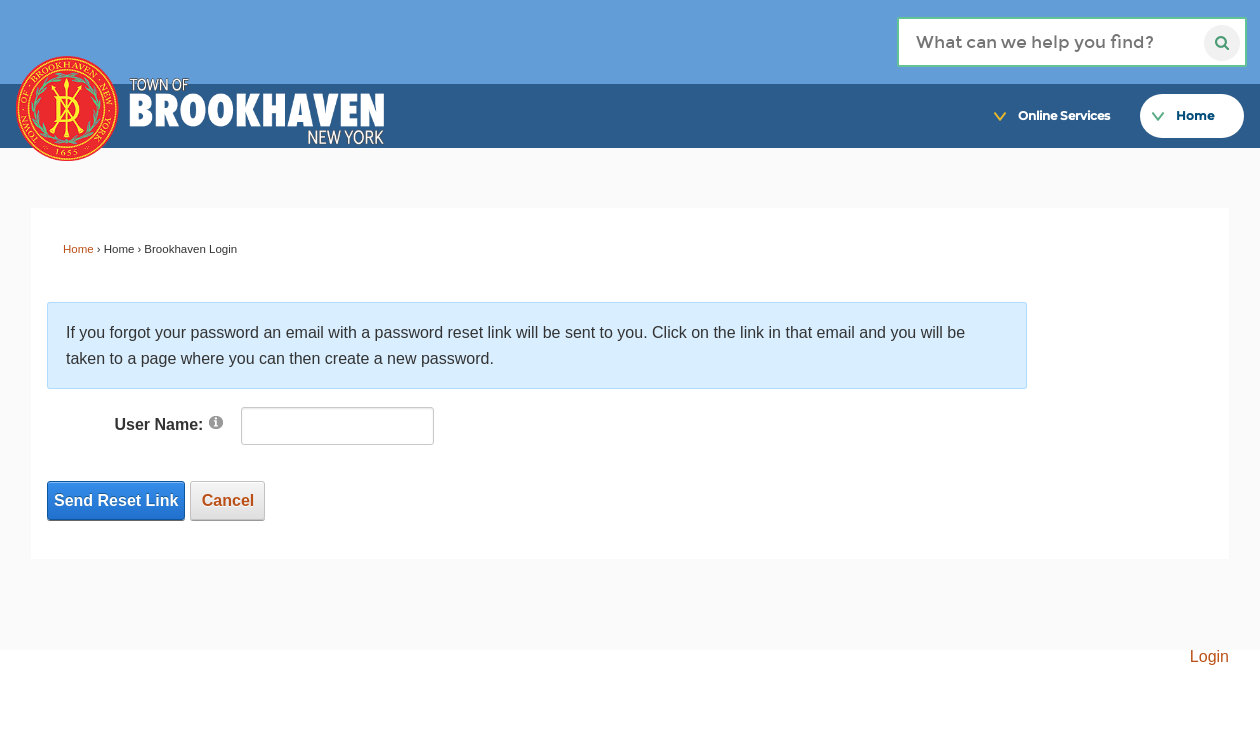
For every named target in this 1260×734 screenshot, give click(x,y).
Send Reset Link (116, 500)
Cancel (228, 500)
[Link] (1229, 82)
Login (1209, 656)
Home (78, 249)
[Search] (1072, 42)
